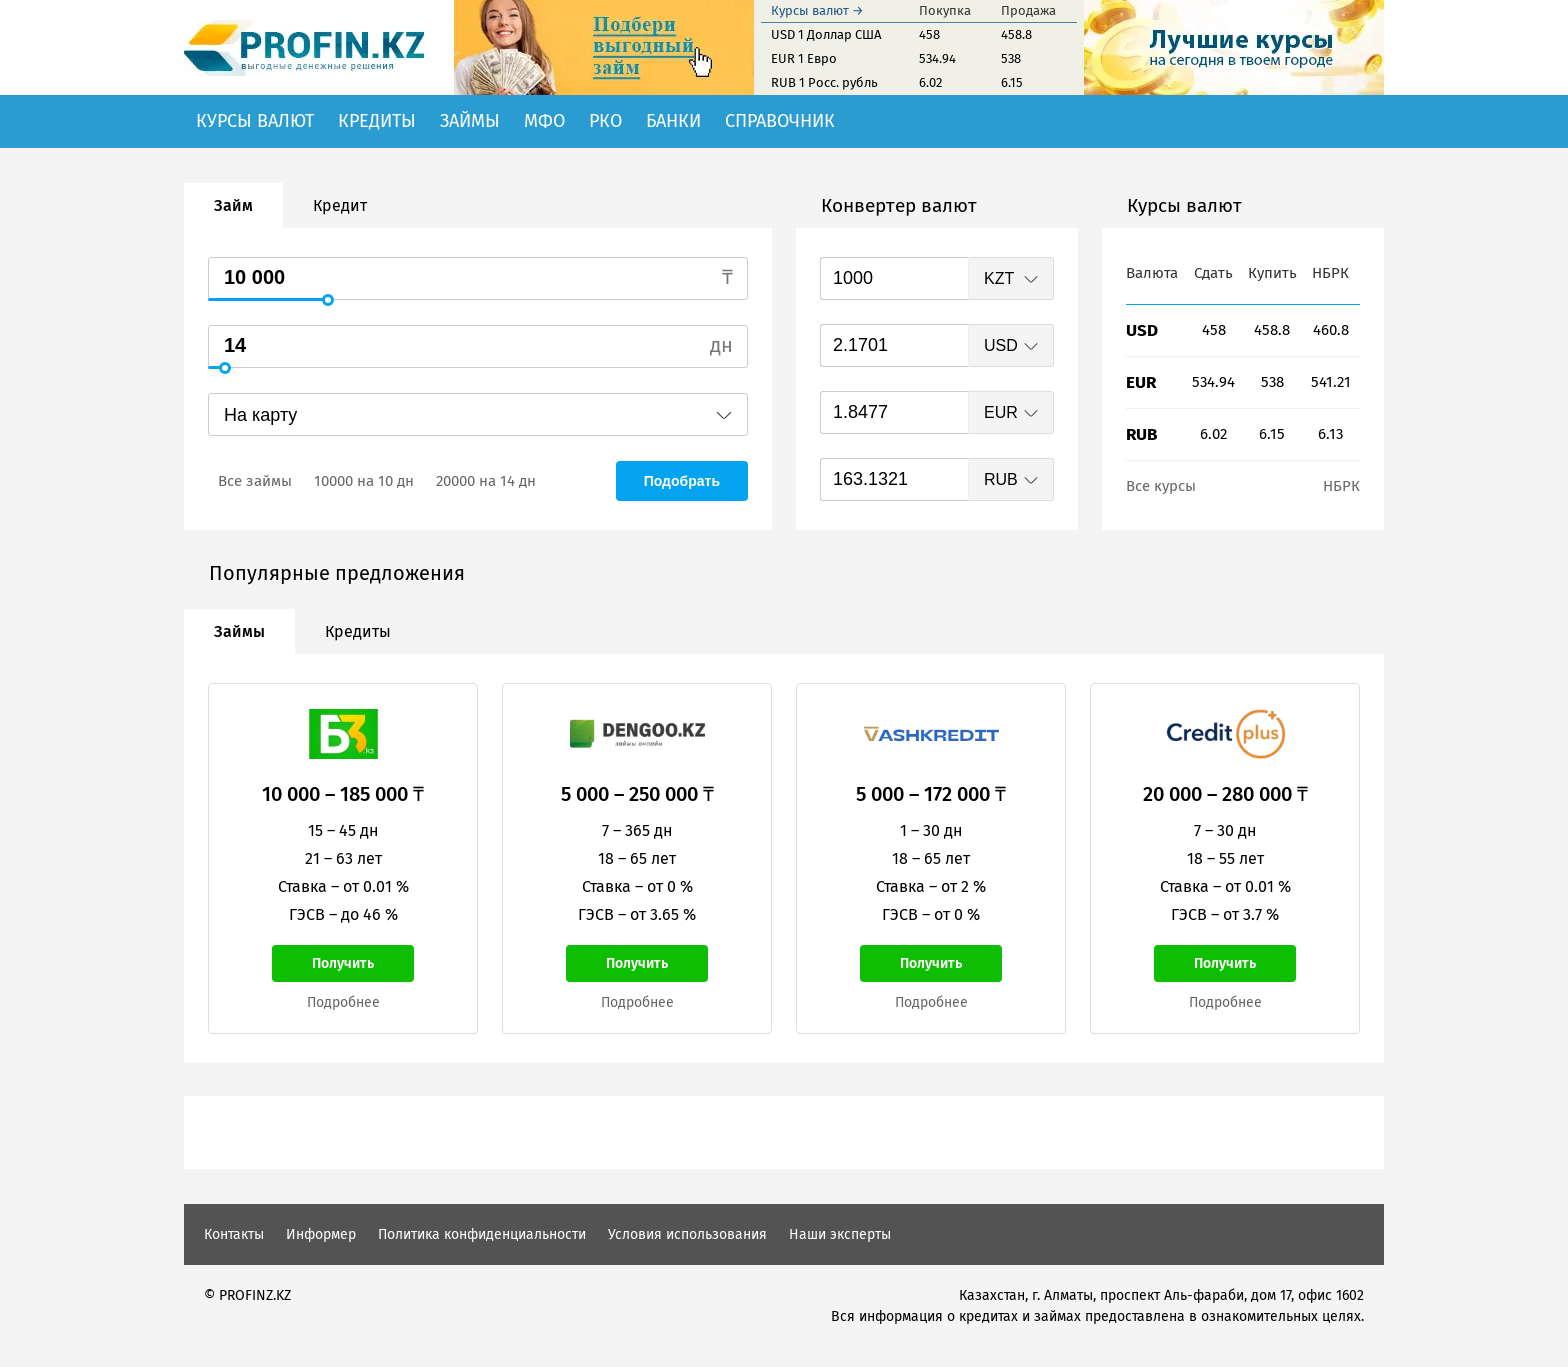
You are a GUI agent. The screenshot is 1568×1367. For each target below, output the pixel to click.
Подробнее (343, 1002)
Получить (343, 963)
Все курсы (1161, 486)
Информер (321, 1234)
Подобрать (682, 481)
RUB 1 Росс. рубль (824, 82)
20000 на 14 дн (486, 481)
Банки (673, 121)
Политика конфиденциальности (482, 1234)
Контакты (234, 1234)
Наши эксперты (840, 1234)
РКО (605, 121)
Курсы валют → (817, 10)
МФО (544, 121)
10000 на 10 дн (364, 481)
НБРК (1341, 486)
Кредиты (377, 121)
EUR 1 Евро (804, 58)
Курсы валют (255, 121)
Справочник (780, 121)
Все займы (255, 481)
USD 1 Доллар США (826, 34)
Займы (470, 121)
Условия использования (687, 1234)
